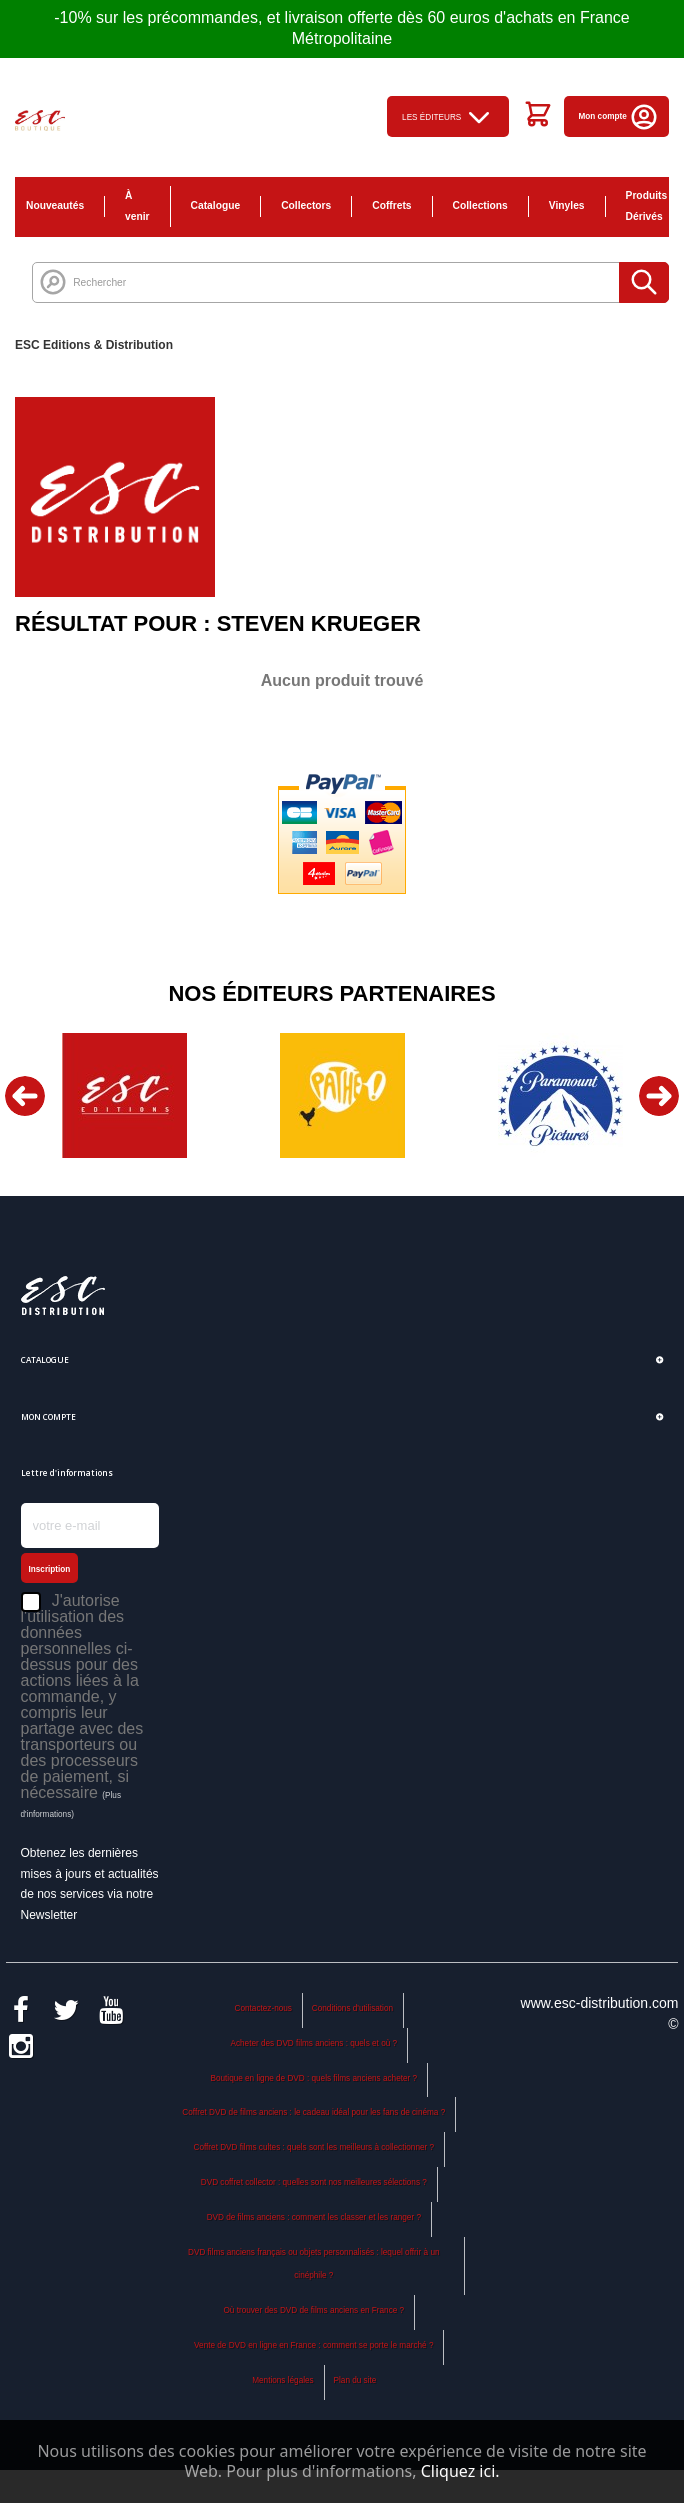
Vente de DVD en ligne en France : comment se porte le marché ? (313, 2345)
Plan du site (355, 2380)
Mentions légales (282, 2380)
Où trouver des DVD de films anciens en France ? (313, 2310)
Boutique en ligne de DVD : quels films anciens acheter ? (313, 2078)
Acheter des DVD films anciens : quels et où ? (314, 2043)
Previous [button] (25, 1096)
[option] (124, 1095)
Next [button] (659, 1096)
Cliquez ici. (460, 2471)
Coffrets (391, 205)
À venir (137, 206)
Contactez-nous (263, 2008)
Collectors (306, 205)
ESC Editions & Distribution (94, 345)
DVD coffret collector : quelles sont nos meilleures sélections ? (314, 2182)
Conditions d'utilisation (352, 2008)
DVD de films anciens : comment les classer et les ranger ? (314, 2217)
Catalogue (216, 205)
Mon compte (619, 116)
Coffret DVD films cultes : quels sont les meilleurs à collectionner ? (314, 2147)
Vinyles (567, 205)
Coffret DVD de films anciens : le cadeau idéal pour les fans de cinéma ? (313, 2112)
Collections (480, 205)
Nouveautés (55, 205)
